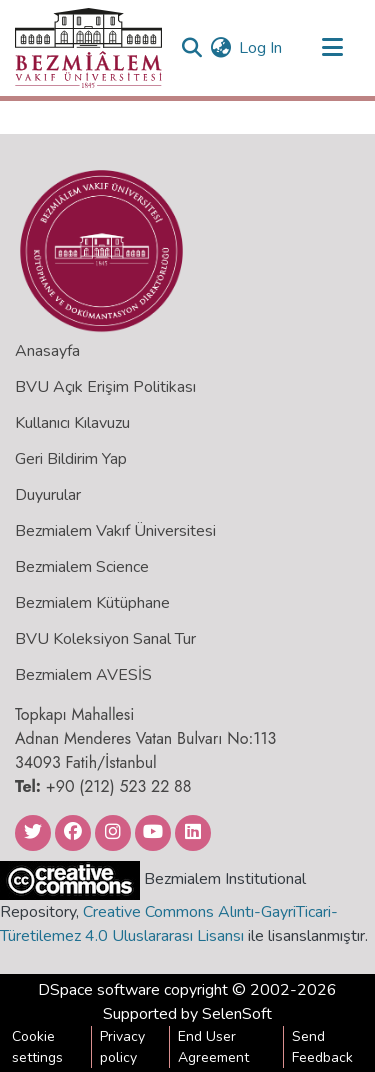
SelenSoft (237, 1014)
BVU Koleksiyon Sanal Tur (105, 639)
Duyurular (48, 495)
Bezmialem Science (82, 567)
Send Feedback (322, 1047)
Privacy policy (122, 1047)
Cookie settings (37, 1047)
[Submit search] (191, 48)
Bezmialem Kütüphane (92, 603)
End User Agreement (213, 1047)
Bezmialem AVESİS (83, 675)
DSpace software (99, 990)
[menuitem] (220, 48)
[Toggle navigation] (332, 48)
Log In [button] (261, 48)
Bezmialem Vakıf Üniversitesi (115, 531)
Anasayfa (47, 351)
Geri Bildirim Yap (71, 459)
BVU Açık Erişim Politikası (105, 387)
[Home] (88, 48)
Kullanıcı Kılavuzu (72, 423)
